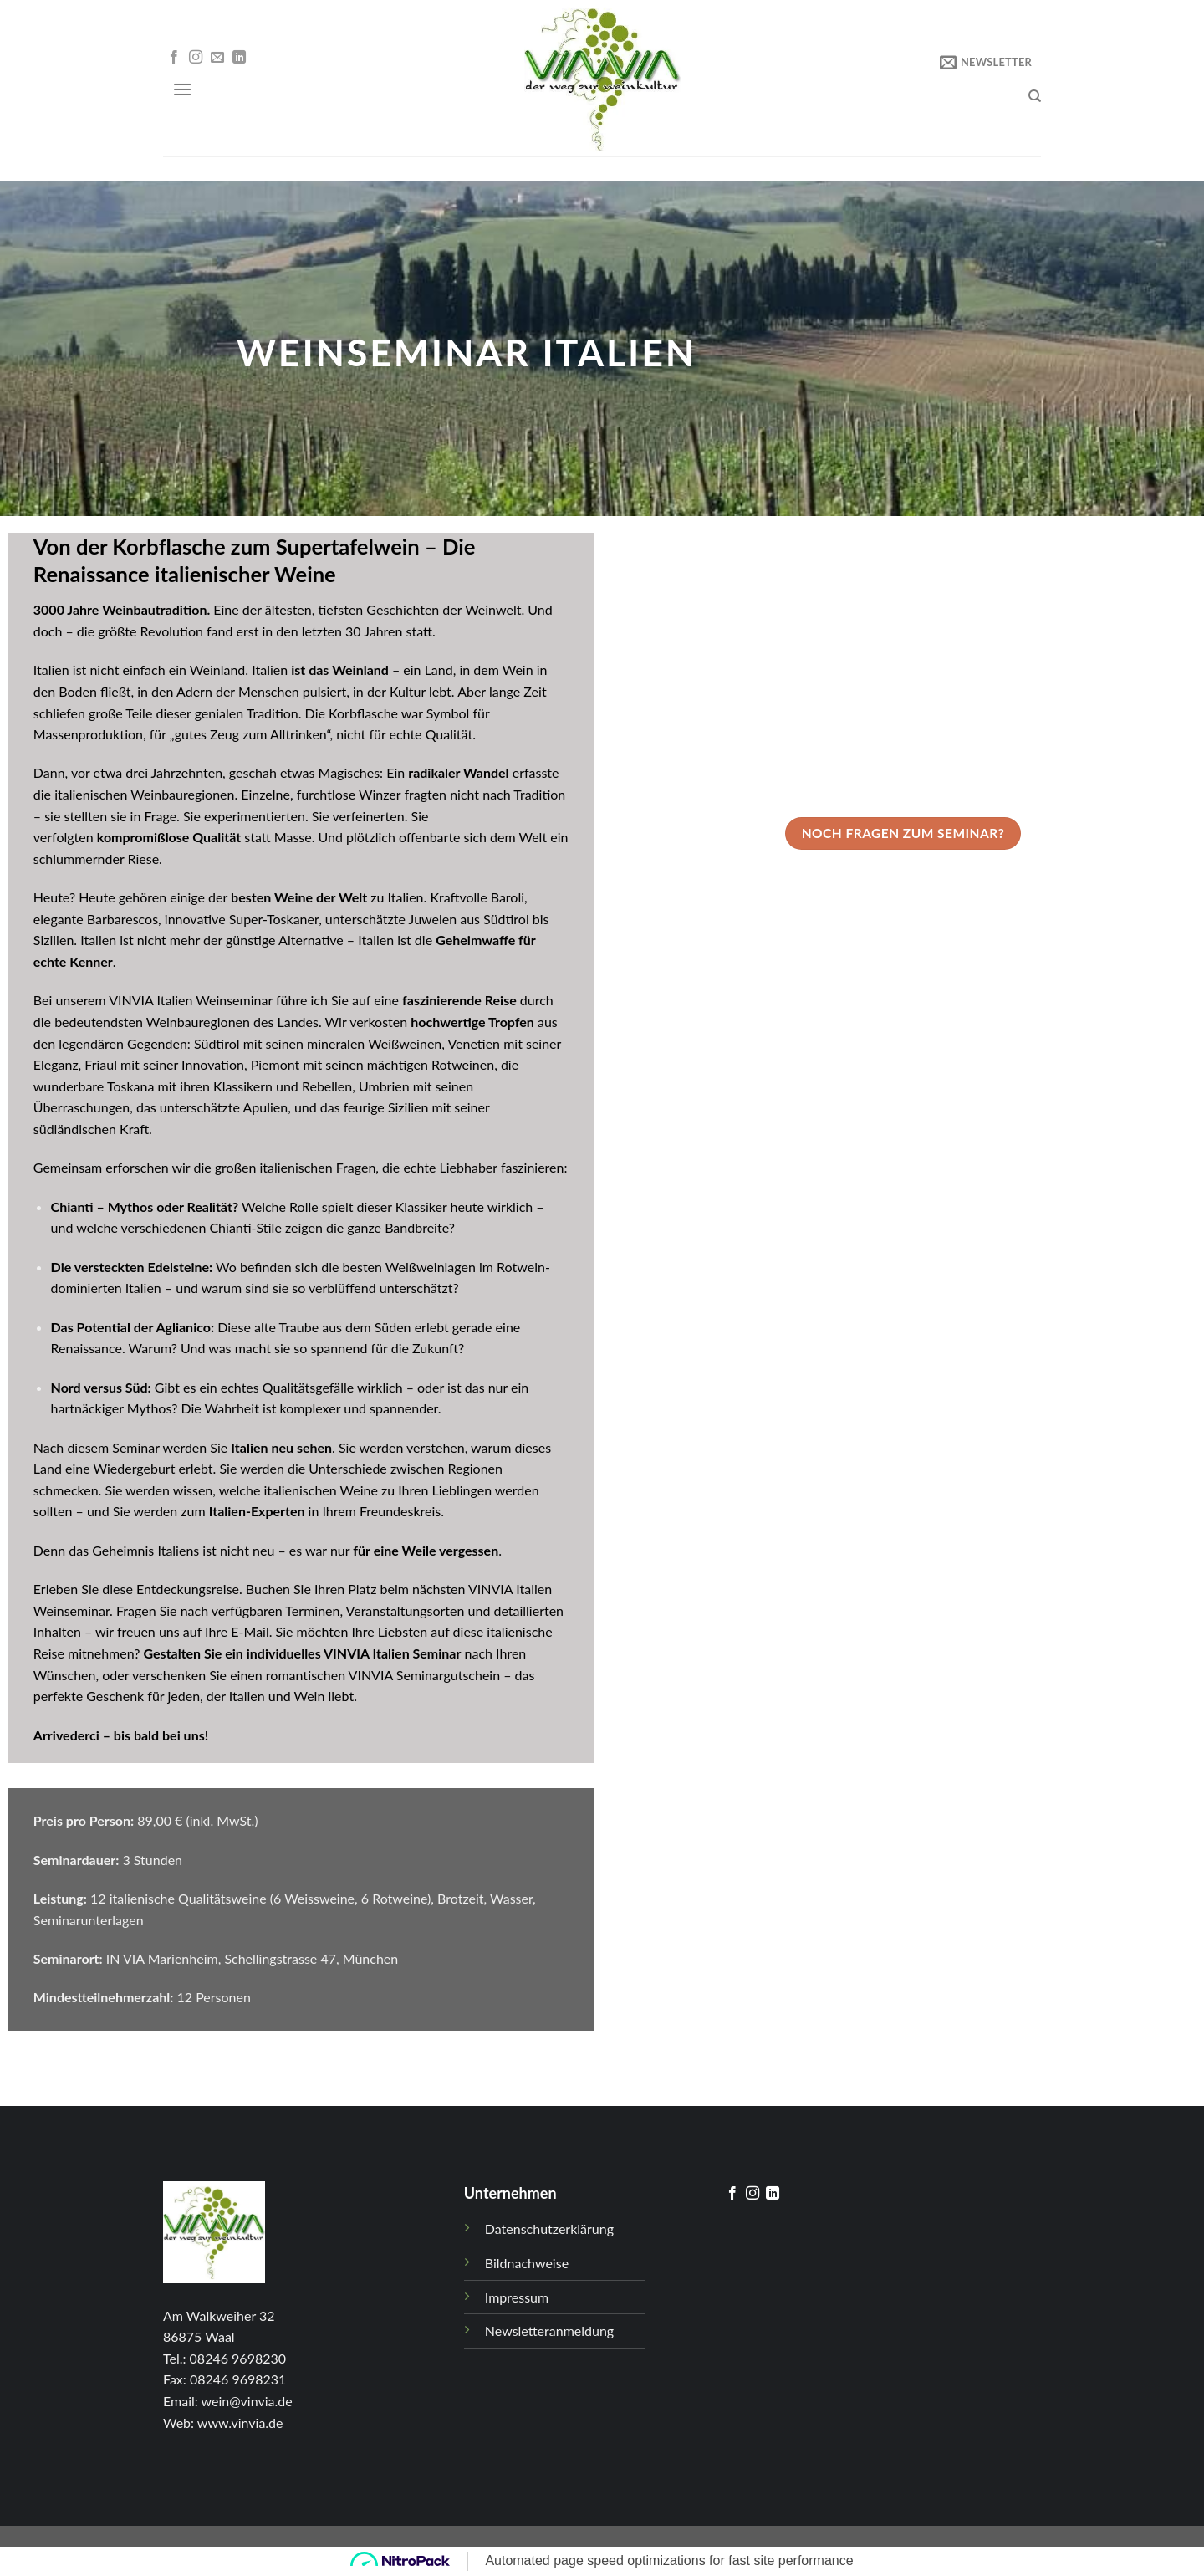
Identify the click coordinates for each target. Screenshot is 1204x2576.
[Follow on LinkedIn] (239, 57)
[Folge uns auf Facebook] (174, 57)
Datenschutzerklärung (549, 2228)
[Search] (1034, 96)
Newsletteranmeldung (549, 2330)
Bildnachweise (527, 2263)
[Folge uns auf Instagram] (195, 57)
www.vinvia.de (240, 2422)
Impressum (516, 2297)
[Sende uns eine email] (217, 57)
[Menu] (182, 89)
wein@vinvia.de (247, 2401)
